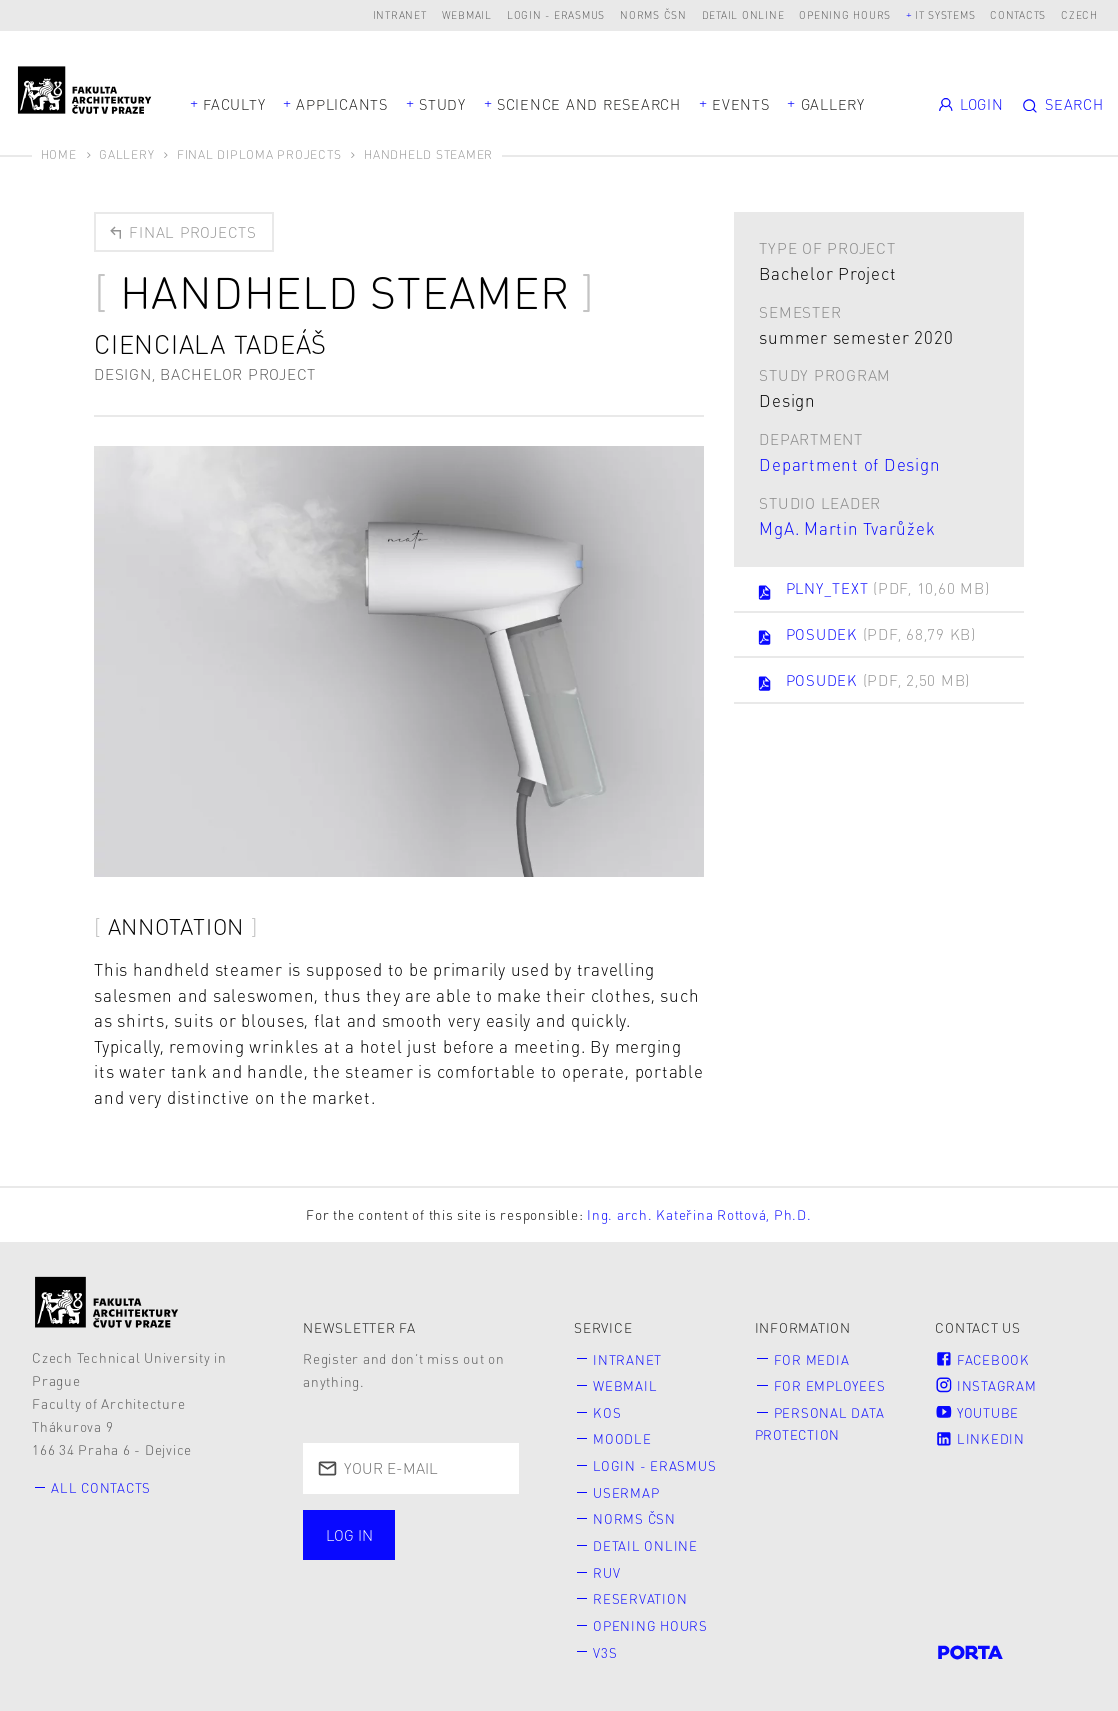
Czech (1079, 14)
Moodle (623, 1438)
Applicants (342, 104)
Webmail (467, 14)
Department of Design (849, 464)
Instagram (986, 1386)
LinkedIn (980, 1438)
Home (59, 154)
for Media (812, 1359)
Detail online (743, 14)
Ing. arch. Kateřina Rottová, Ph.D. (699, 1215)
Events (741, 104)
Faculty (234, 104)
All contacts (103, 1488)
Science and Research (589, 104)
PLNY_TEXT (875, 590)
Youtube (977, 1412)
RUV (607, 1570)
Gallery (833, 104)
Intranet (400, 14)
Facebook (983, 1359)
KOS (608, 1412)
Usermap (627, 1491)
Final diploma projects (259, 154)
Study (442, 104)
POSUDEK (868, 636)
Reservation (641, 1597)
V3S (606, 1649)
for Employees (831, 1386)
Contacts (1018, 14)
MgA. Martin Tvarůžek (847, 528)
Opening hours (845, 14)
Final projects (182, 232)
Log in (349, 1536)
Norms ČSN (653, 14)
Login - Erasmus (556, 14)
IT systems (945, 14)
